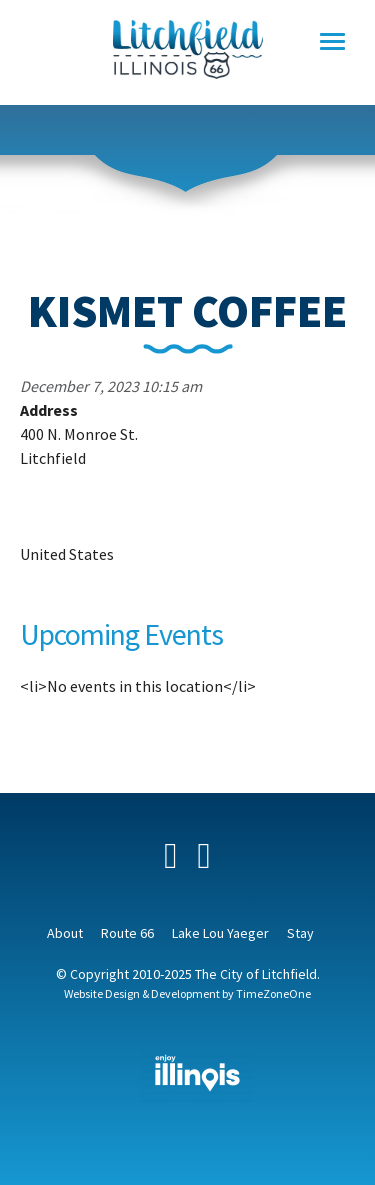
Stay (300, 933)
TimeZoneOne (273, 993)
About (65, 933)
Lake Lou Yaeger (220, 933)
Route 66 (127, 933)
